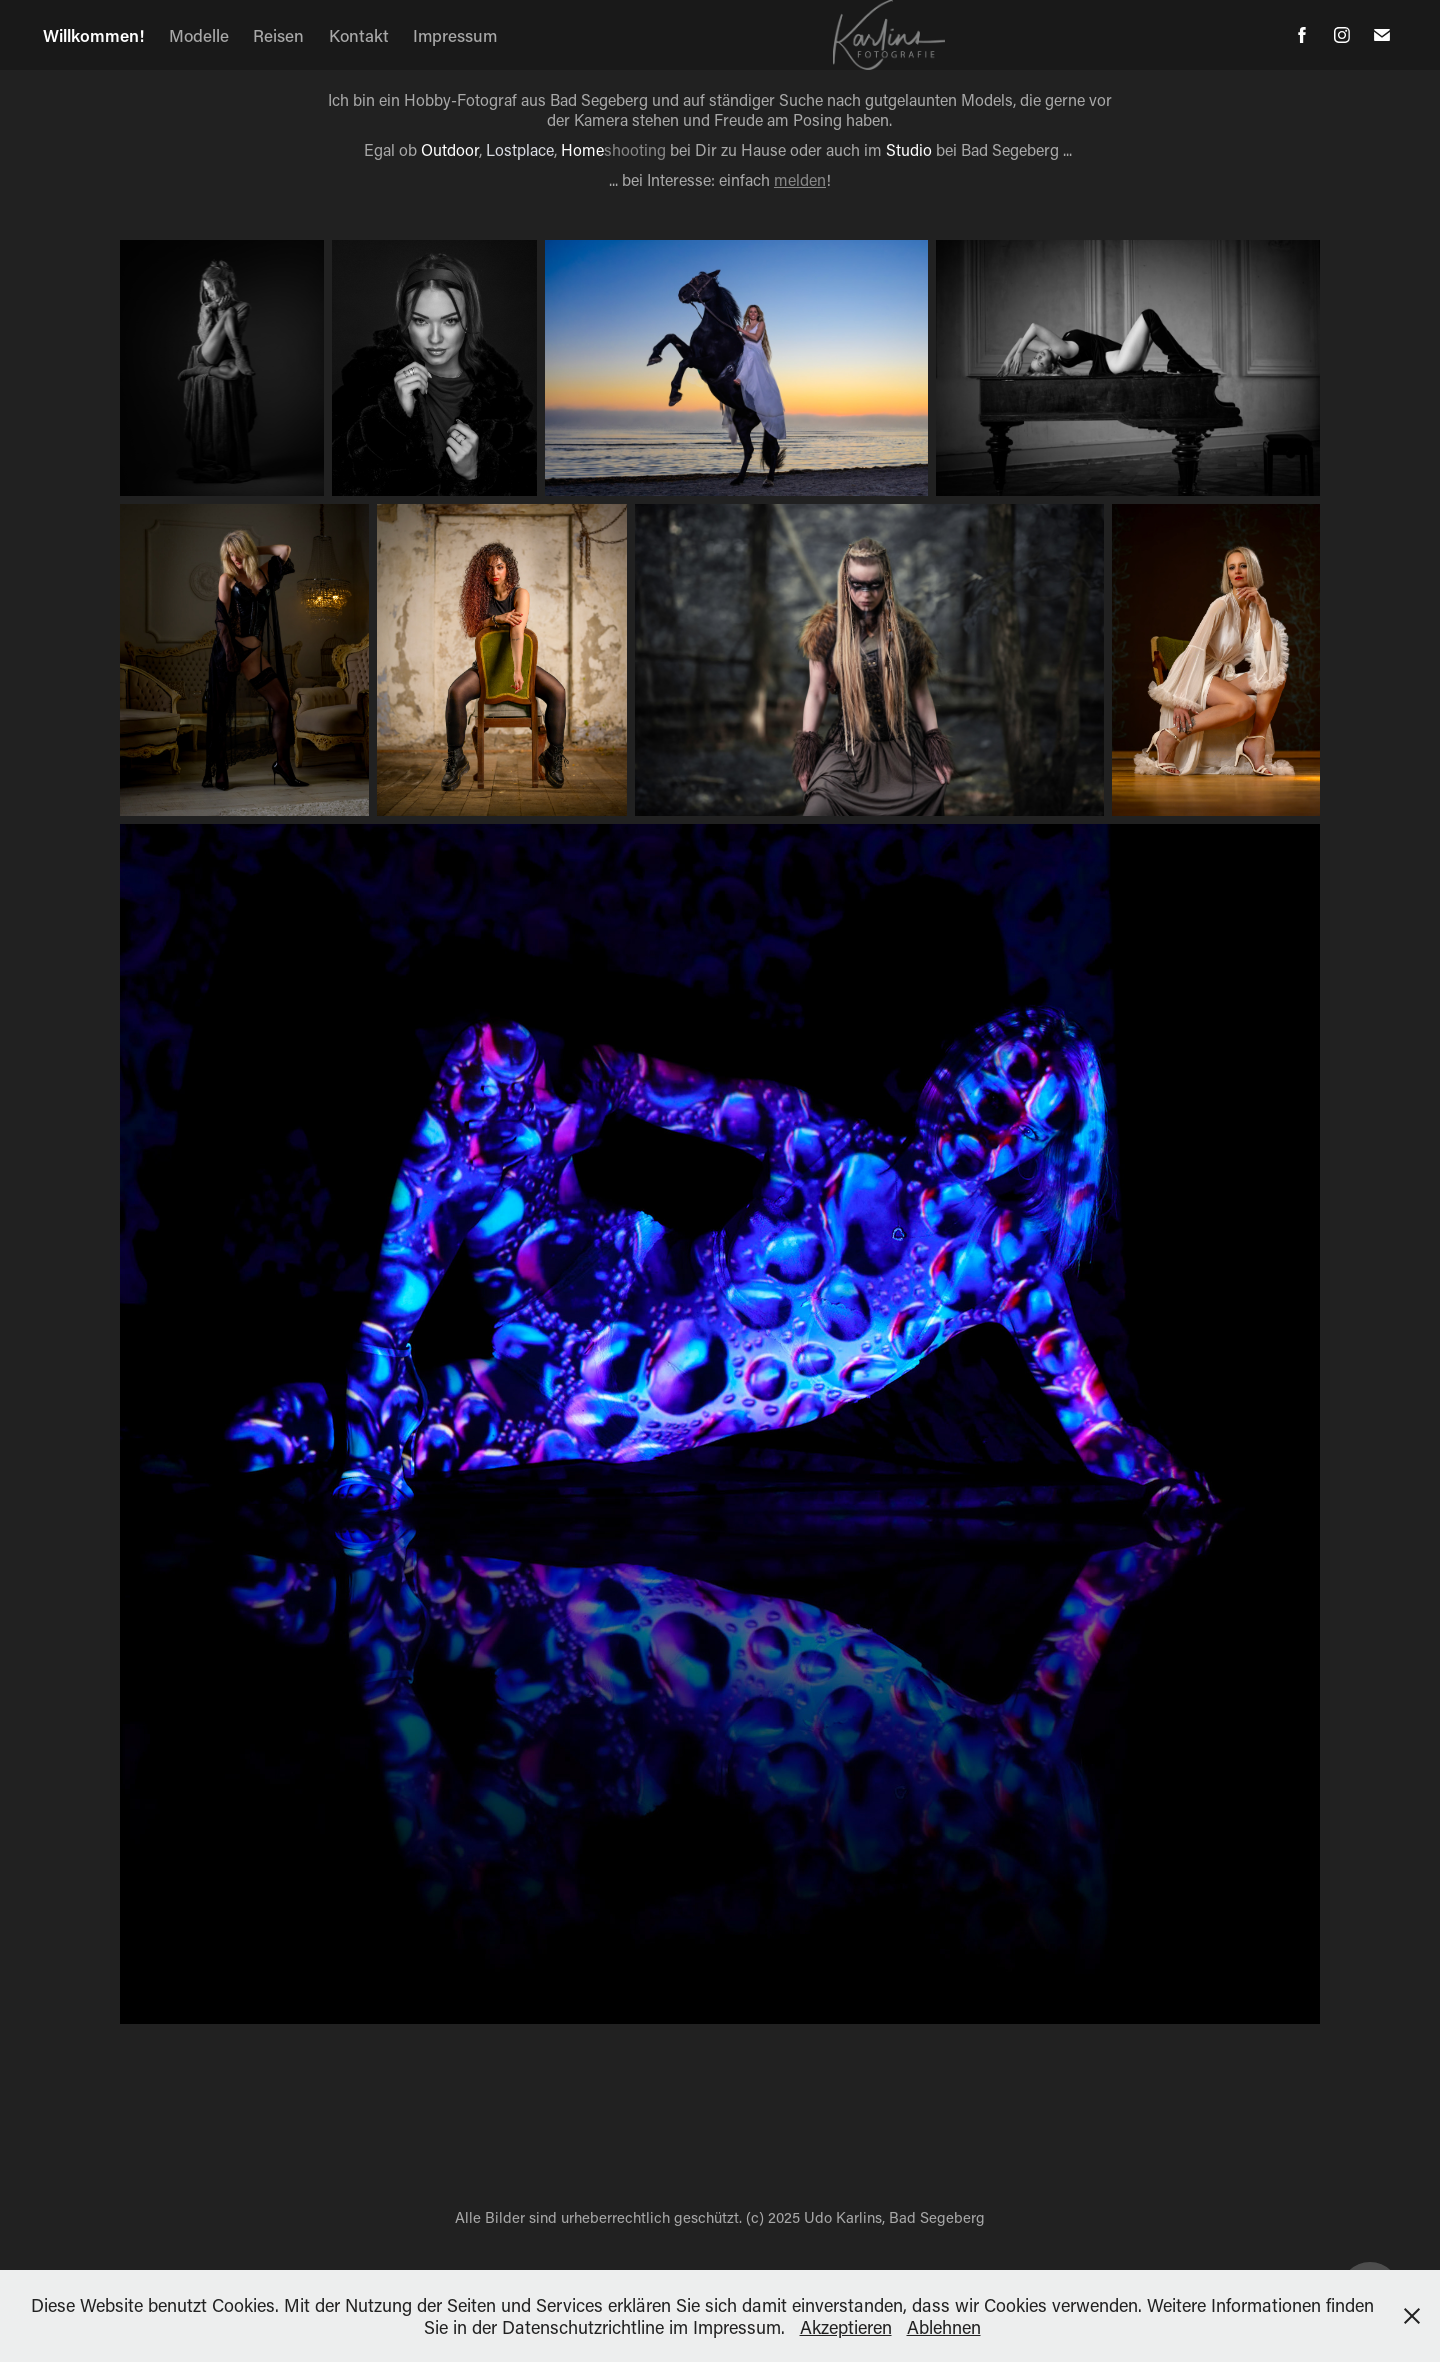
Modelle (199, 35)
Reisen (278, 35)
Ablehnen (944, 2327)
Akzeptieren (846, 2327)
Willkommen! (93, 35)
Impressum (455, 35)
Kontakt (359, 35)
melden (800, 179)
